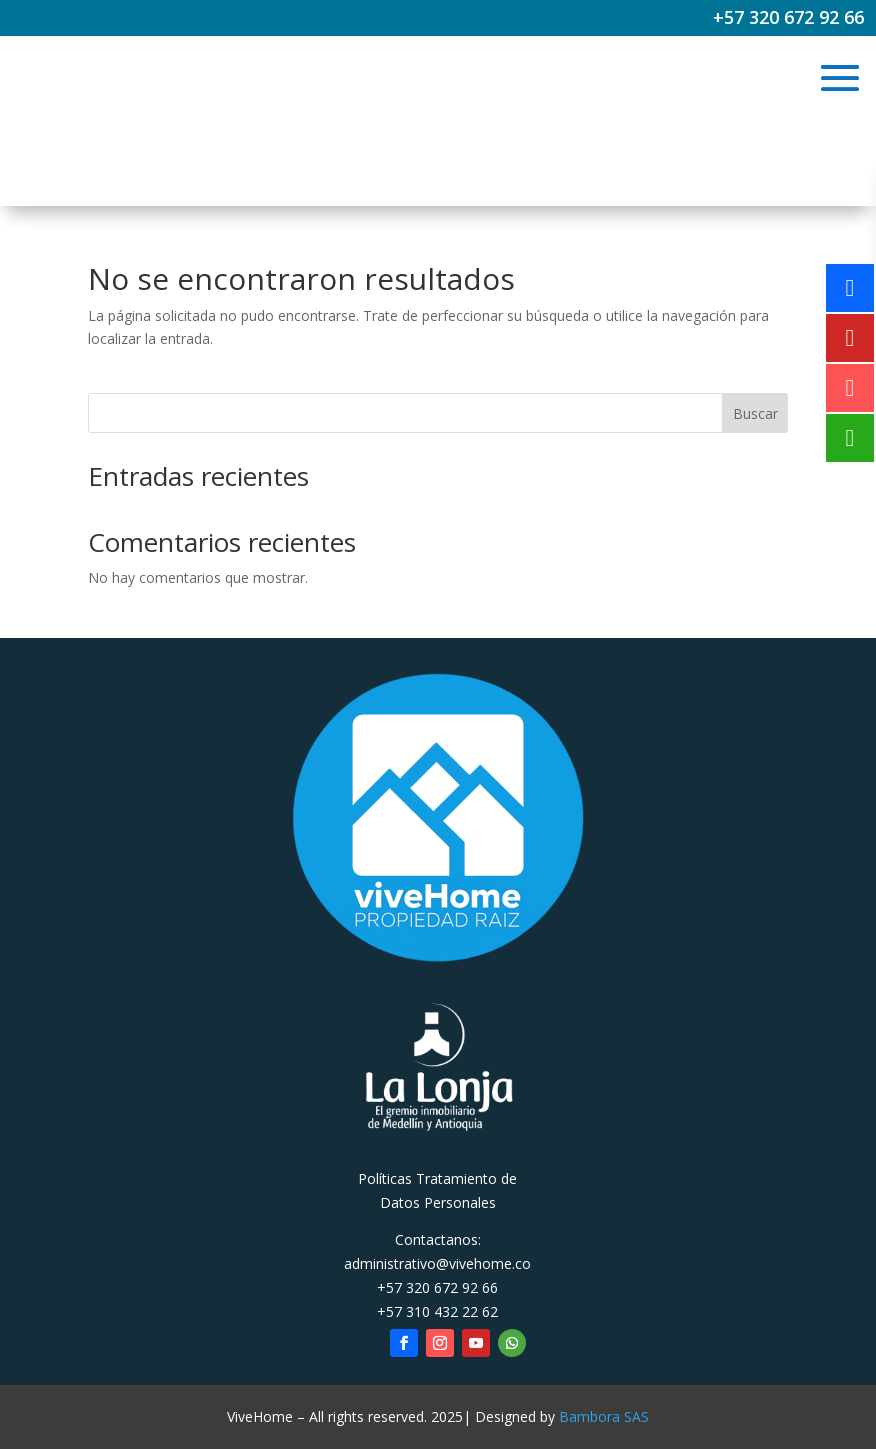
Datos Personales (438, 1202)
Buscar (755, 413)
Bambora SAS (604, 1416)
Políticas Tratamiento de (437, 1178)
